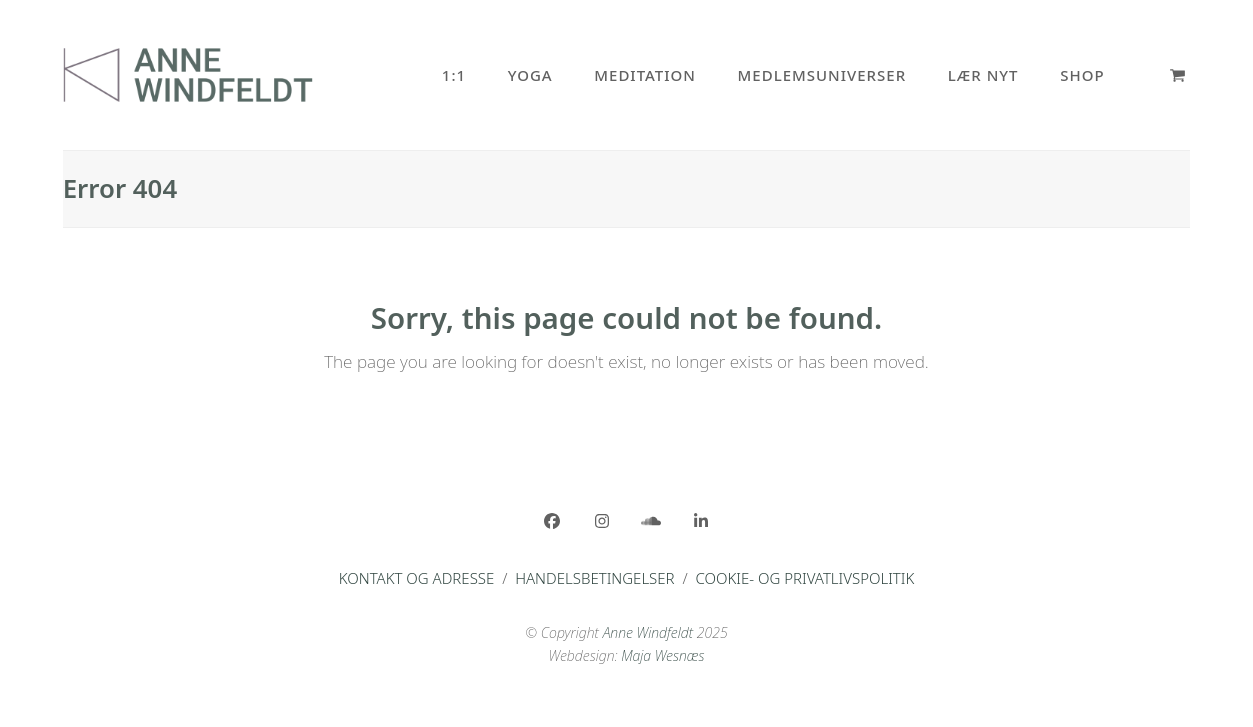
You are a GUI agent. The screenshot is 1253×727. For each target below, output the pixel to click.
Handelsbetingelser (594, 578)
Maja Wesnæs (662, 655)
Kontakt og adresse (417, 578)
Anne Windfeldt (648, 632)
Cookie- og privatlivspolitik (804, 578)
